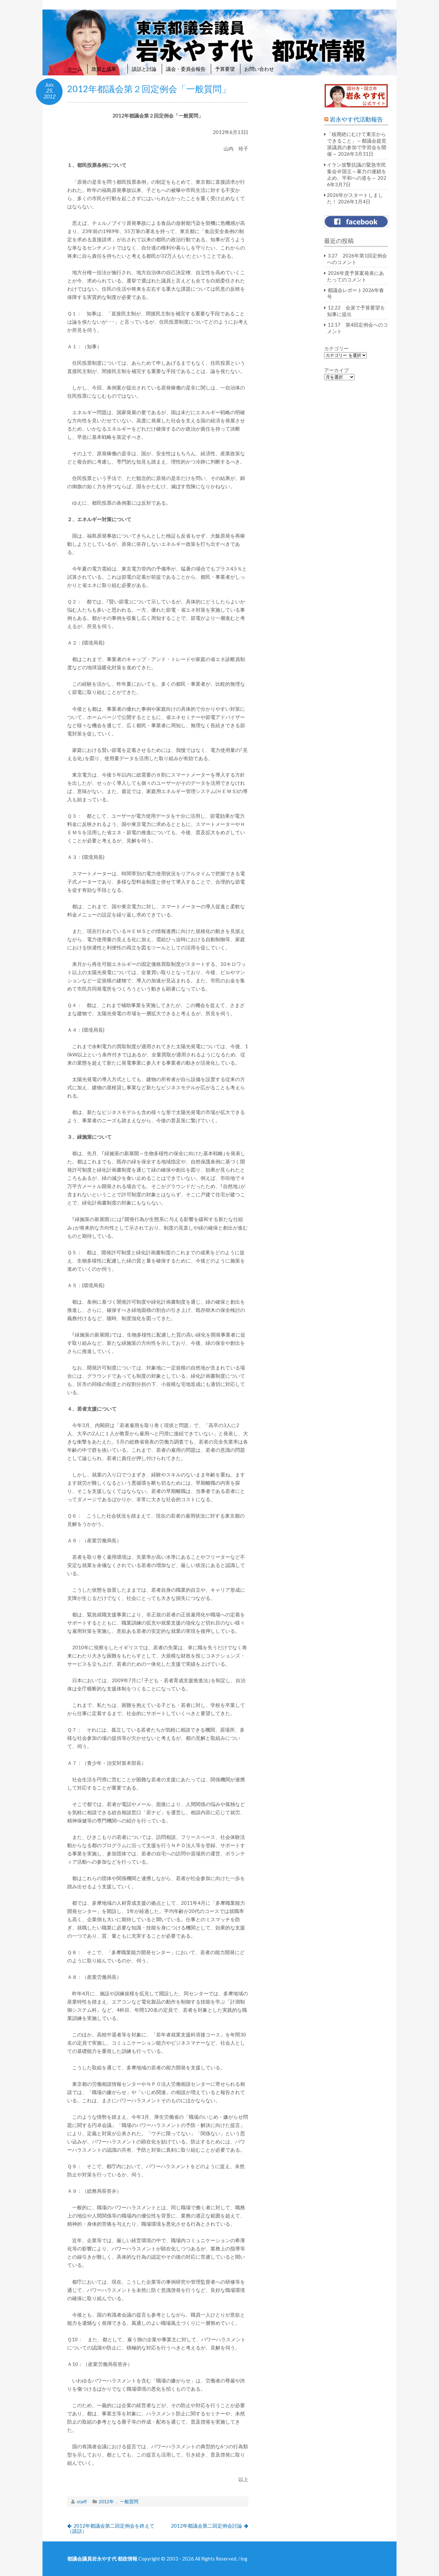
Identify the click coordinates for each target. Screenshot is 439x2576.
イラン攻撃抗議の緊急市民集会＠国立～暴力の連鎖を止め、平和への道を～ (356, 171)
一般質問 (129, 2501)
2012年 (106, 2501)
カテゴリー (336, 348)
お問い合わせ (259, 69)
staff (82, 2501)
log (244, 2559)
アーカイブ (336, 370)
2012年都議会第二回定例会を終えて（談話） (110, 2528)
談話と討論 (144, 69)
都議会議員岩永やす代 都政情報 (102, 2559)
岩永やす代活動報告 (356, 119)
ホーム (74, 69)
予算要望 (225, 69)
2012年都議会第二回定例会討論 (206, 2526)
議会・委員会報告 (186, 69)
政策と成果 (107, 69)
